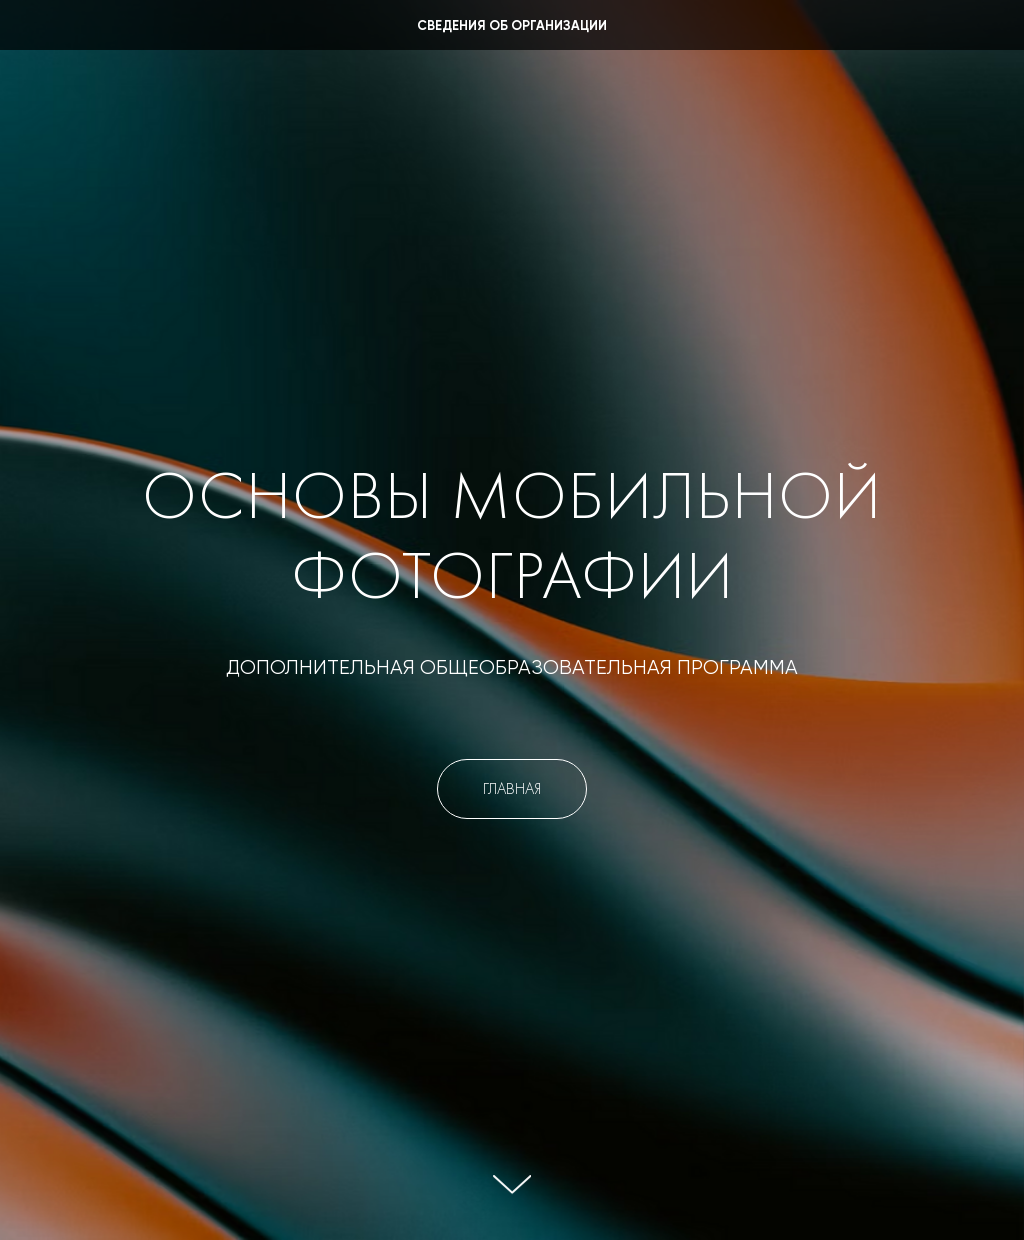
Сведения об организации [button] (512, 26)
